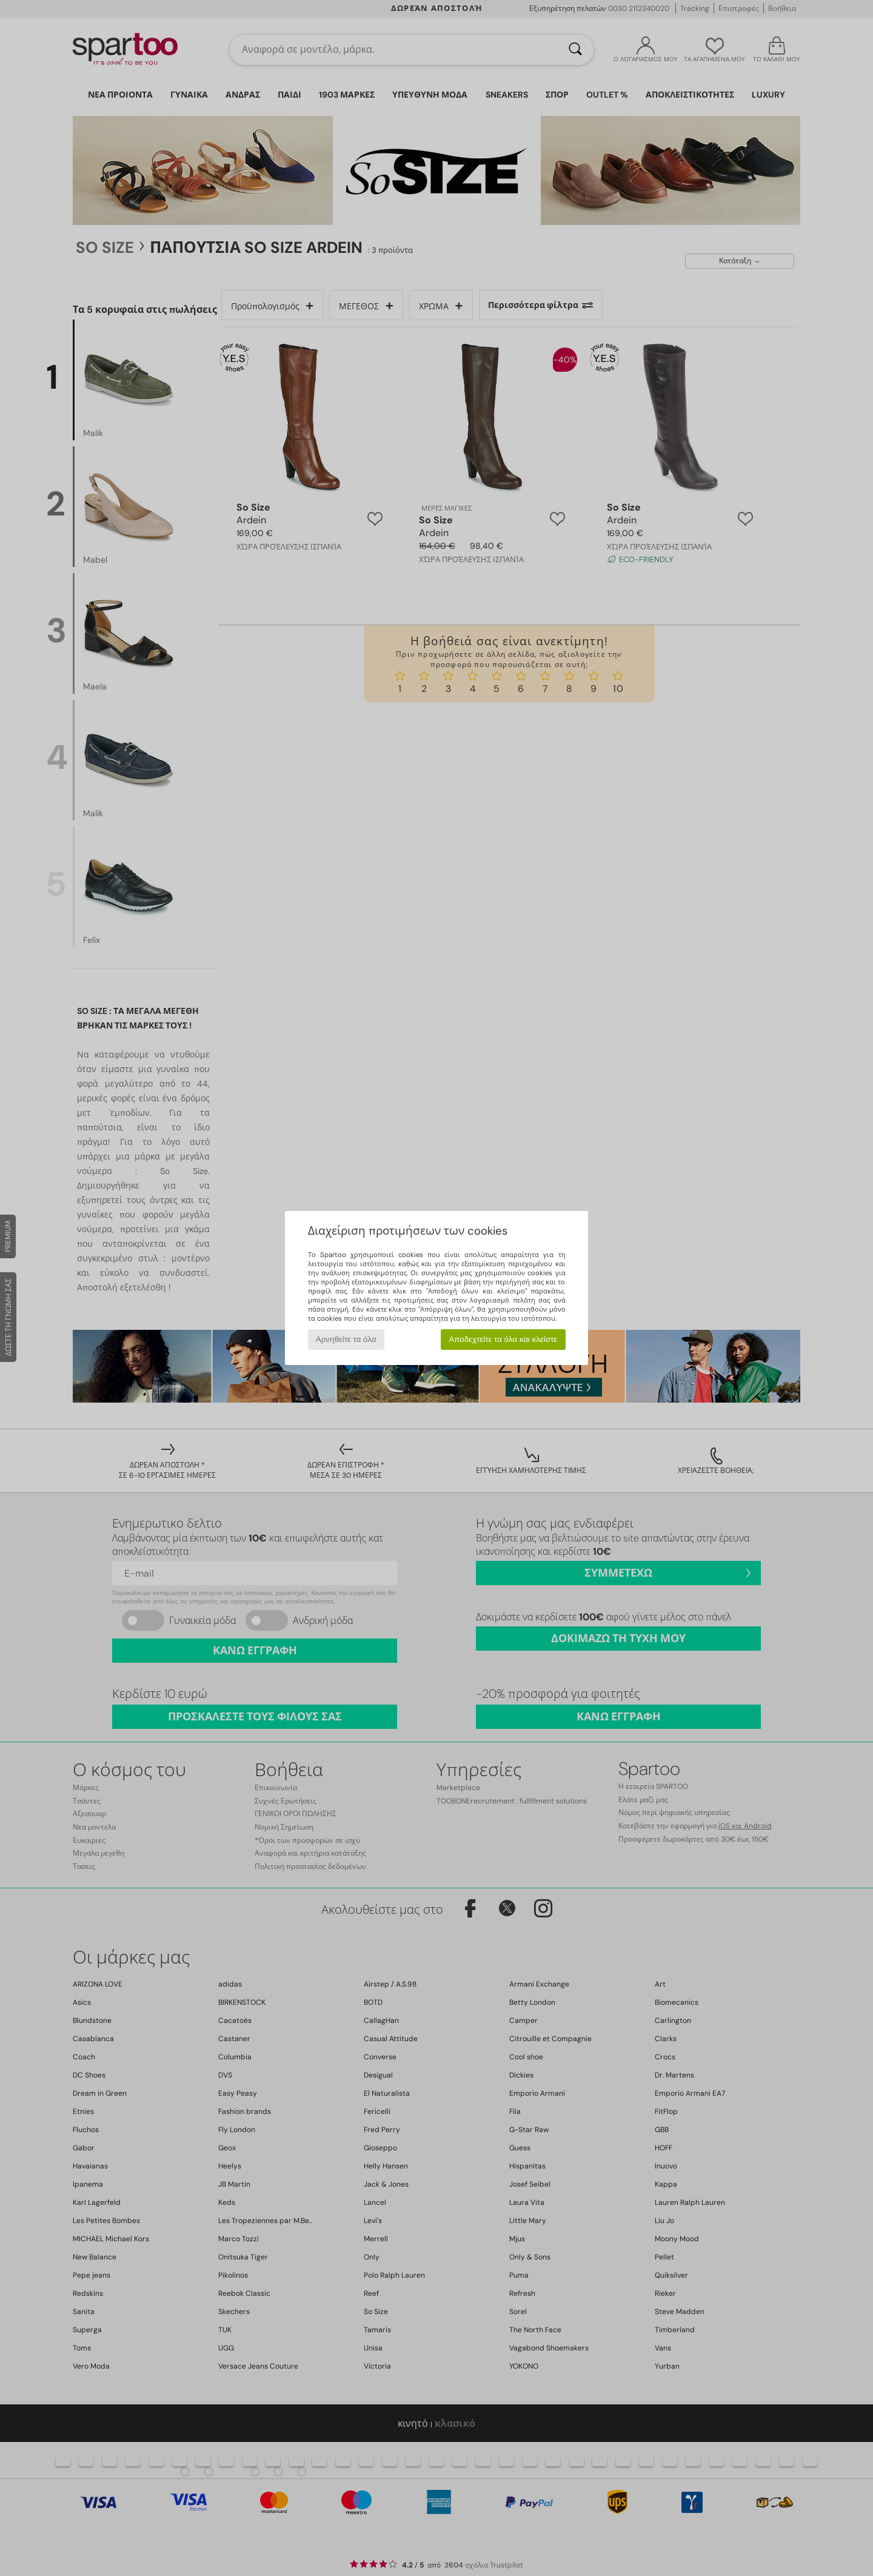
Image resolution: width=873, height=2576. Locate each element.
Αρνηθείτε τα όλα (346, 1339)
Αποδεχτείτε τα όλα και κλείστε (503, 1339)
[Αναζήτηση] (575, 50)
